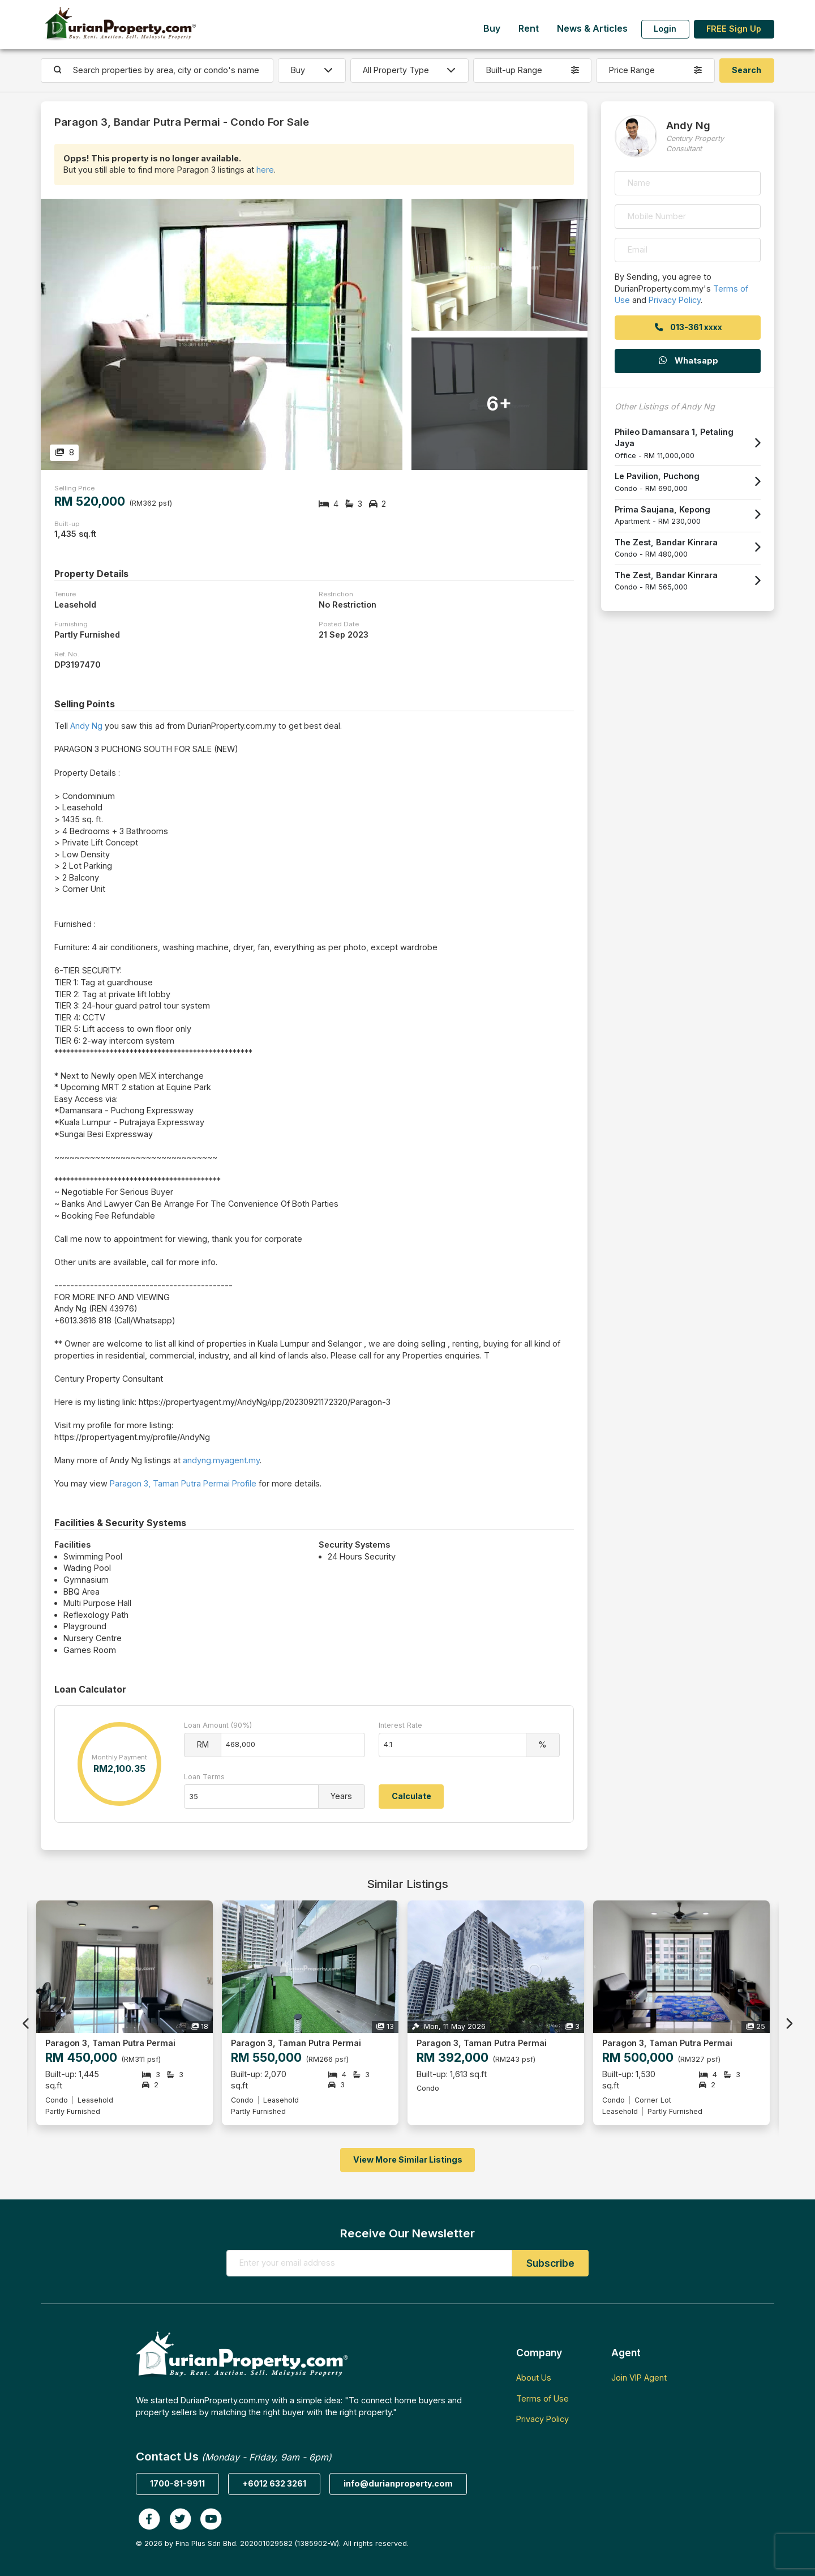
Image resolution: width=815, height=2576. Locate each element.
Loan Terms (204, 1776)
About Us (533, 2377)
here (265, 169)
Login (665, 28)
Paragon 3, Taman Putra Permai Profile (183, 1483)
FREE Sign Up (733, 28)
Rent (528, 28)
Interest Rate (400, 1725)
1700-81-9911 (177, 2483)
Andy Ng (86, 725)
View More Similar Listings (407, 2159)
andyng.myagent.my (221, 1460)
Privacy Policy (675, 300)
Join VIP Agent (639, 2377)
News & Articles (592, 28)
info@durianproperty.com (398, 2483)
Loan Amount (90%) (218, 1725)
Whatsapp (687, 360)
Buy (491, 28)
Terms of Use (542, 2398)
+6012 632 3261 (274, 2483)
